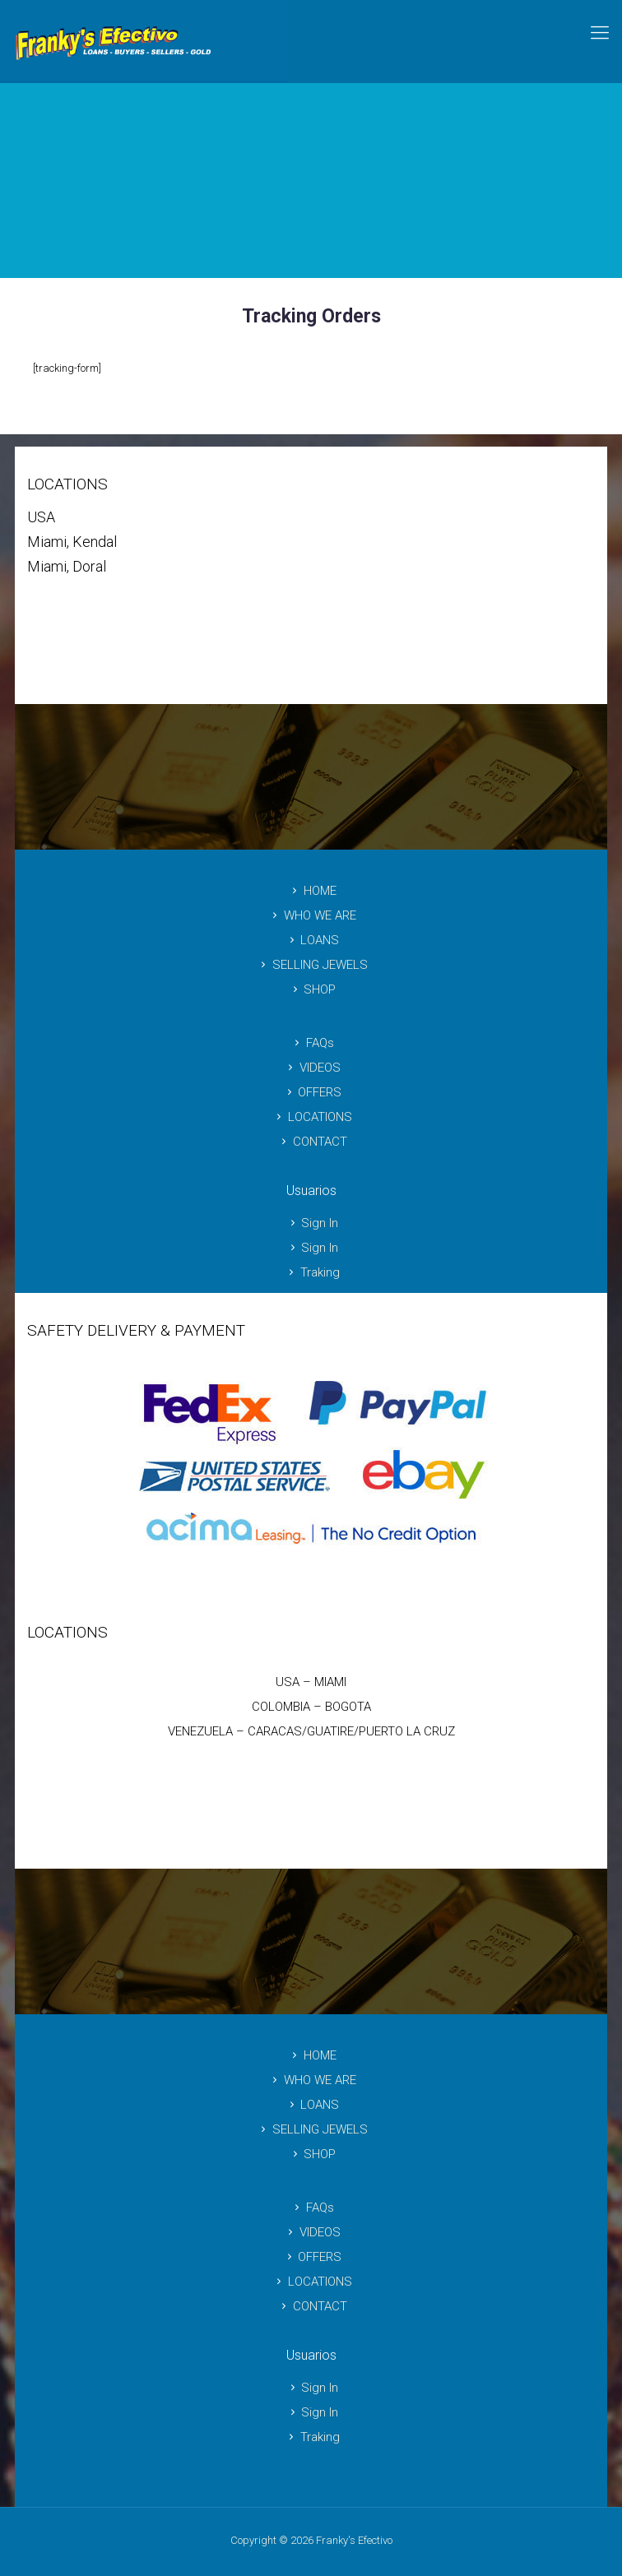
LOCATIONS (311, 1117)
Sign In (311, 1223)
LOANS (311, 940)
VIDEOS (311, 1067)
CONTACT (311, 1141)
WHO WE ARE (311, 915)
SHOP (311, 989)
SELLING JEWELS (311, 964)
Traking (311, 1272)
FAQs (311, 1042)
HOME (311, 890)
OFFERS (311, 1092)
